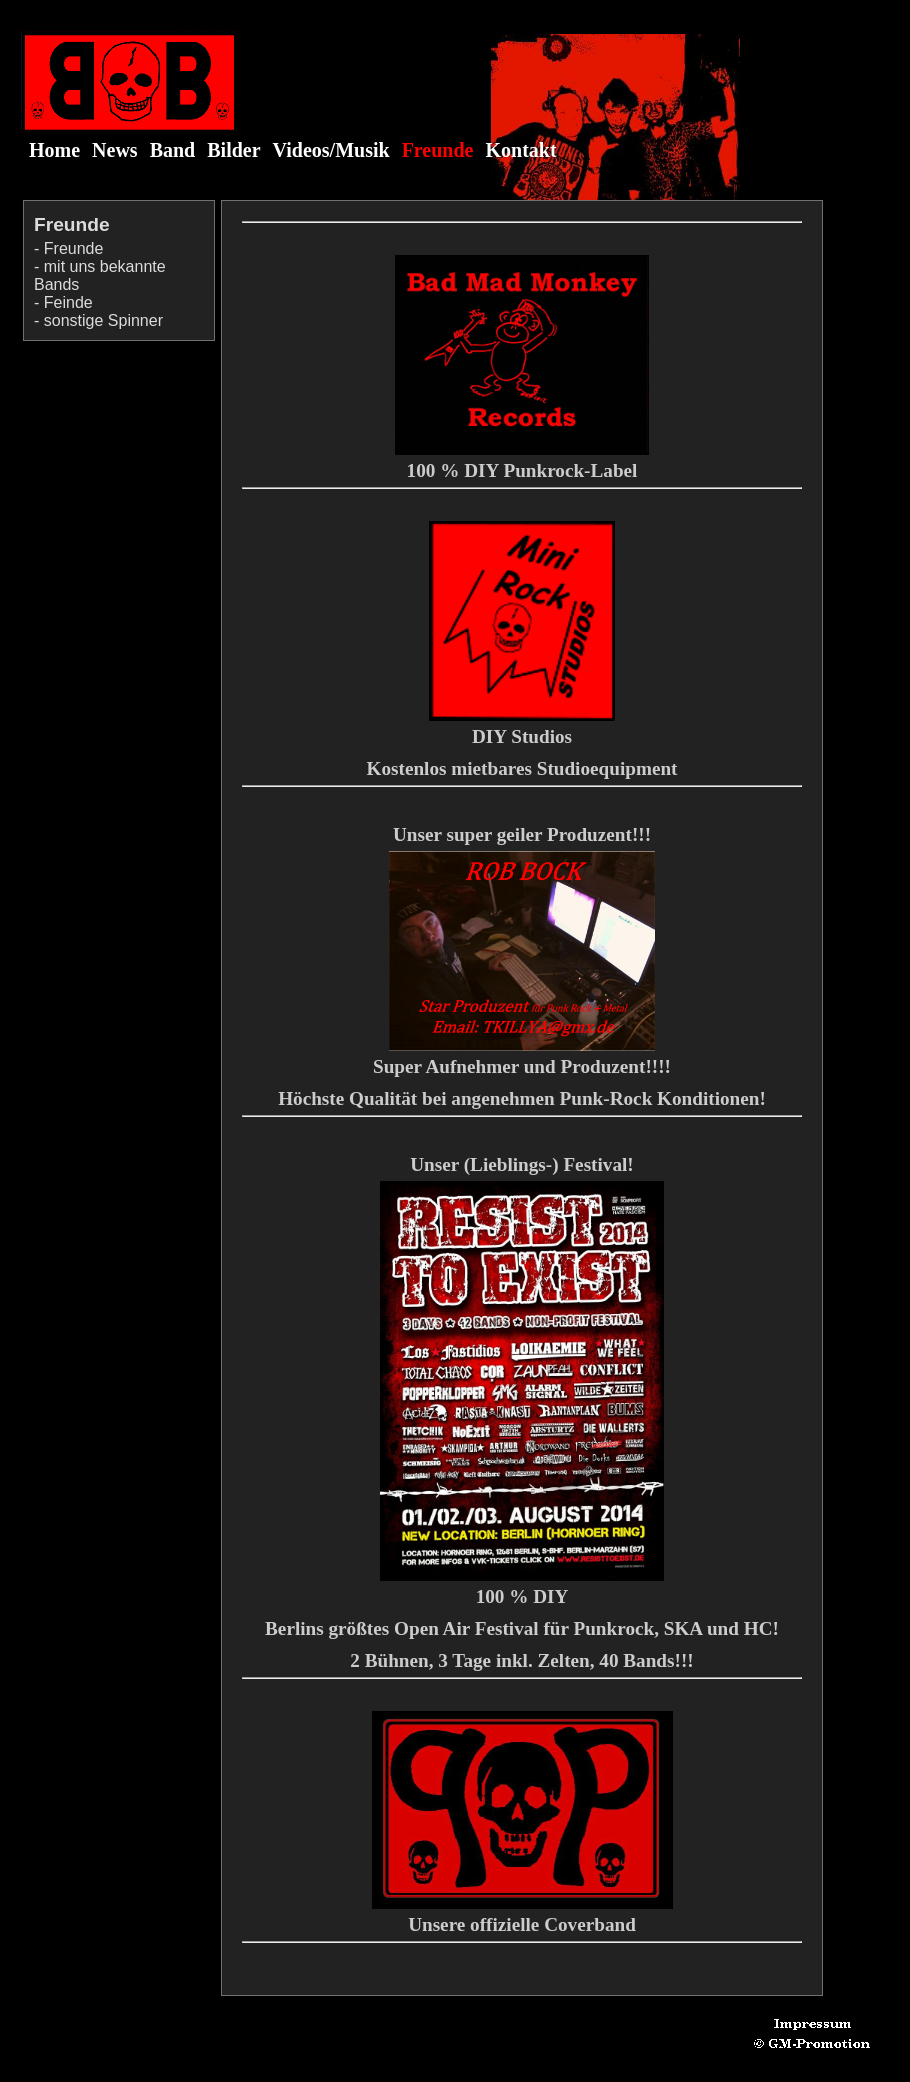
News (115, 150)
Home (54, 150)
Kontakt (521, 150)
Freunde (438, 150)
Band (173, 150)
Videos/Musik (331, 150)
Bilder (233, 150)
